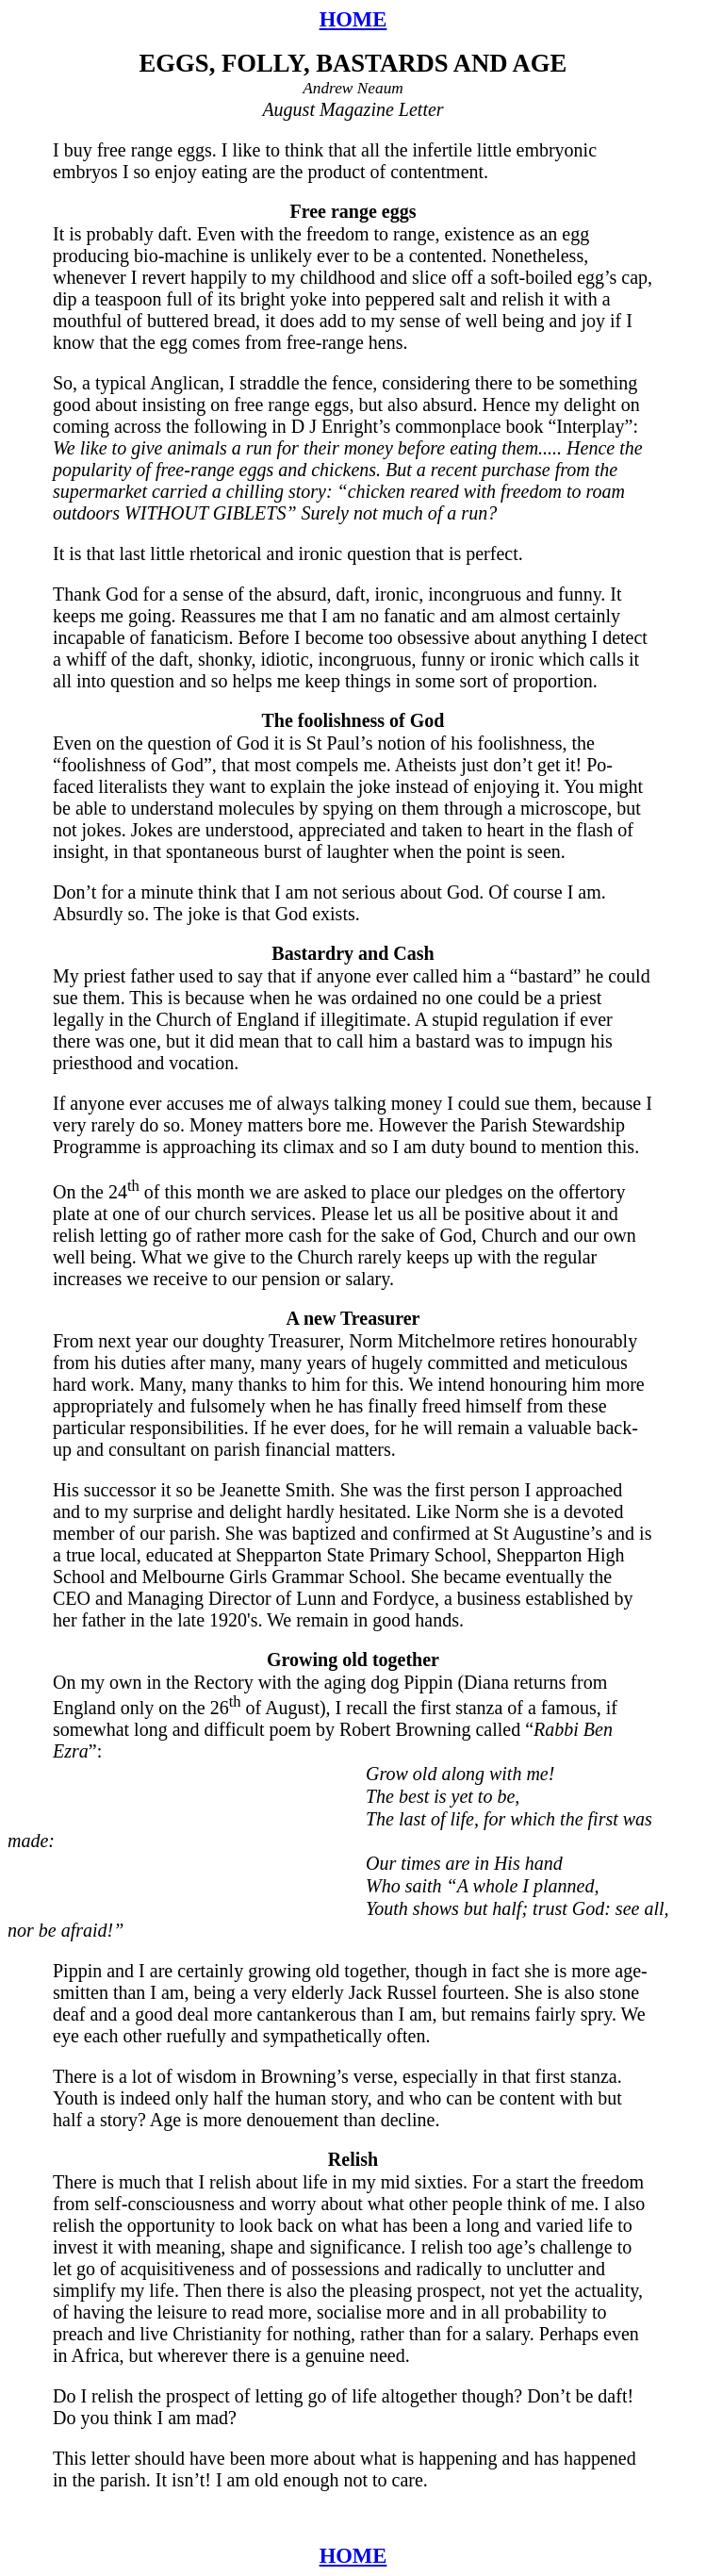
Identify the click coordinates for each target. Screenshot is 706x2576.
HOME (353, 19)
